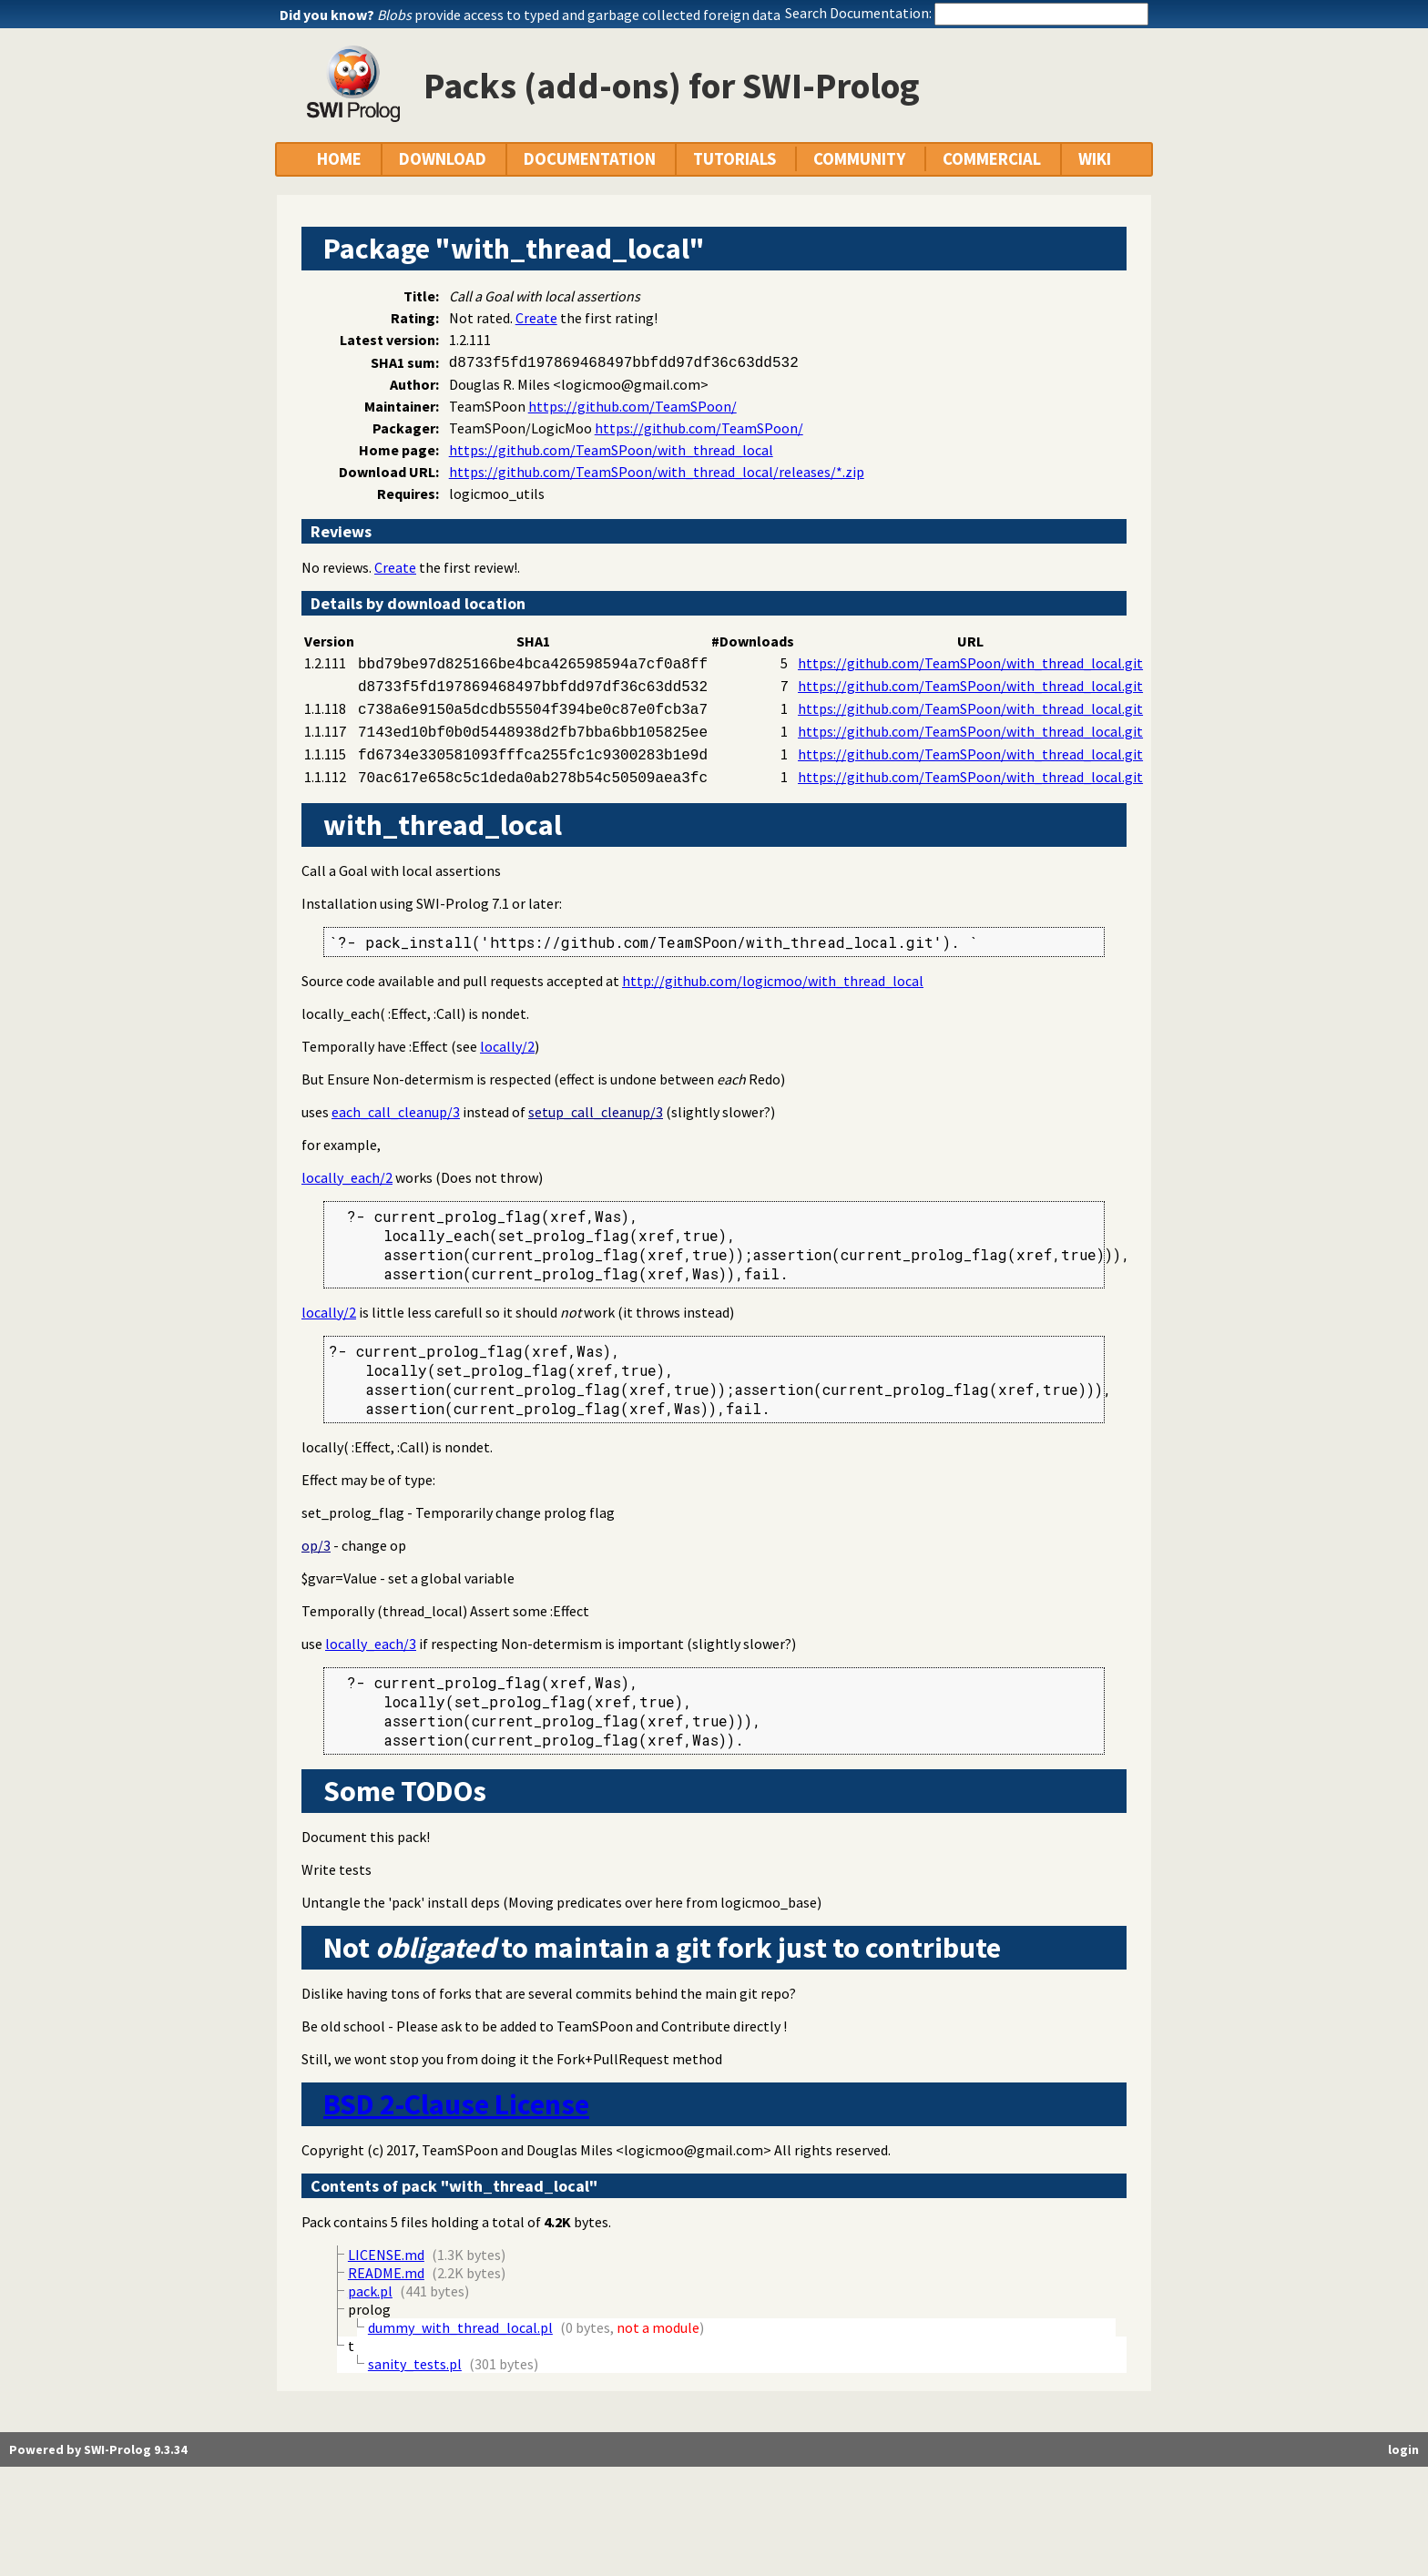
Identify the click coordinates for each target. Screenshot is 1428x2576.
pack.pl (370, 2291)
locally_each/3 (370, 1643)
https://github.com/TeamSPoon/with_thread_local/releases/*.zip (656, 472)
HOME (339, 158)
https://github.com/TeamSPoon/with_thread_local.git (970, 663)
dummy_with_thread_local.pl (460, 2327)
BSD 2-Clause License (456, 2104)
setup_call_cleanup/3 (595, 1112)
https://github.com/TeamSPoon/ (632, 406)
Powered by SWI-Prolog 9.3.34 (98, 2449)
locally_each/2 (347, 1177)
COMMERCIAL (992, 158)
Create (536, 318)
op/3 (316, 1545)
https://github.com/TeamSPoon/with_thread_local (611, 450)
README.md (386, 2273)
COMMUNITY (859, 158)
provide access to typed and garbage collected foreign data (578, 14)
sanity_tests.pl (415, 2364)
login (1403, 2449)
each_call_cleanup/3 (396, 1112)
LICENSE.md (386, 2254)
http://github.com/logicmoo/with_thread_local (772, 981)
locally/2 (507, 1046)
